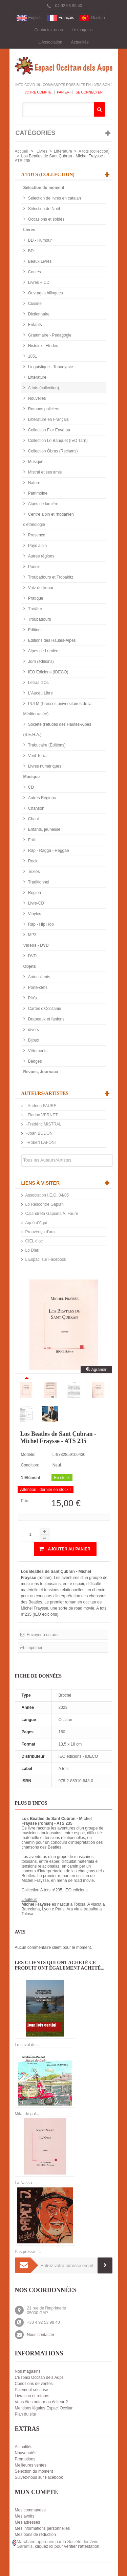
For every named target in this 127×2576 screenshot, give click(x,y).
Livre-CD (35, 903)
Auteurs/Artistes (45, 1093)
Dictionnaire (38, 314)
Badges (34, 1061)
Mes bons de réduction (35, 2534)
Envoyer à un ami (42, 1634)
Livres (42, 151)
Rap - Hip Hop (40, 924)
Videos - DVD (36, 945)
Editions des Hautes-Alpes (51, 640)
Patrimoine (37, 493)
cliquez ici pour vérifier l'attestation (67, 2546)
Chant (33, 819)
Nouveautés (26, 2453)
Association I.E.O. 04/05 (47, 1195)
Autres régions (41, 556)
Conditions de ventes (34, 2383)
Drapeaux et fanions (46, 1019)
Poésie (34, 566)
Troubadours (39, 619)
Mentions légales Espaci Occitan (44, 2408)
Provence (36, 535)
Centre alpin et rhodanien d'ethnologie (48, 519)
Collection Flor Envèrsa (48, 430)
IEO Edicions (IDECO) (47, 672)
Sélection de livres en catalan (54, 198)
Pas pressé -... (28, 2251)
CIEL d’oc (34, 1241)
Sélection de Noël (43, 208)
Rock (32, 861)
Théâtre (34, 608)
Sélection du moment (43, 187)
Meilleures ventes (30, 2465)
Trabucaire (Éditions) (46, 745)
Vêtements (37, 1050)
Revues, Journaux (40, 1071)
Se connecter (89, 92)
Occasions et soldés (46, 219)
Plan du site (25, 2414)
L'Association (50, 42)
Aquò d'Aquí (36, 1222)
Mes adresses (27, 2522)
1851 (32, 356)
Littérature (63, 151)
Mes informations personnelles (42, 2528)
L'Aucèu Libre (40, 693)
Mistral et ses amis (44, 472)
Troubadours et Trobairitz (50, 577)
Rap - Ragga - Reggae (48, 850)
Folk (31, 840)
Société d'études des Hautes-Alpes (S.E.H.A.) (57, 729)
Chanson (35, 808)
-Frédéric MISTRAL (43, 1124)
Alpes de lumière (43, 503)
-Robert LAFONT (41, 1142)
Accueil (21, 151)
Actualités (80, 42)
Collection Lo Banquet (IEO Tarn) (57, 440)
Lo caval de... (27, 2044)
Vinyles (34, 913)
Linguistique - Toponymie (50, 366)
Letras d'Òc (38, 682)
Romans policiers (43, 409)
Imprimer (34, 1647)
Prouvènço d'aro (40, 1232)
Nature (33, 482)
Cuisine (34, 303)
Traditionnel (38, 882)
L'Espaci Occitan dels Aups (39, 2377)
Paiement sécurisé (31, 2389)
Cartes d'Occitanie (44, 1008)
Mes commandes (30, 2510)
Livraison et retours (32, 2395)
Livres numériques (44, 766)
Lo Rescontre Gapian (44, 1204)
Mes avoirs (25, 2516)
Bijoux (33, 1040)
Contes (34, 272)
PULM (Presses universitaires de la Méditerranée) (57, 708)
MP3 (32, 934)
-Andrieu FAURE (41, 1105)
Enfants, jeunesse (44, 829)
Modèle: (28, 1454)
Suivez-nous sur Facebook (39, 2477)
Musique (35, 461)
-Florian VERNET (41, 1115)
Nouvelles (36, 398)
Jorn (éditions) (40, 661)
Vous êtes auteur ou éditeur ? (41, 2402)
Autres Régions (41, 797)
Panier (63, 92)
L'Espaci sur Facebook (45, 1259)
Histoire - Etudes (42, 345)
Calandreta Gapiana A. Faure (51, 1213)
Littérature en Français (48, 419)
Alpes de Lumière (43, 651)
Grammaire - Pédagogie (49, 335)
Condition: (30, 1465)
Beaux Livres (39, 261)
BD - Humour (39, 240)
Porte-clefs (37, 987)
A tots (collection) (94, 151)
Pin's (32, 998)
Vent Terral (37, 755)
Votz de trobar (40, 587)
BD (30, 250)
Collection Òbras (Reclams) (52, 451)
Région (34, 892)
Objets (29, 966)
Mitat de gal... (27, 2113)
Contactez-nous (48, 30)
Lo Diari (32, 1250)
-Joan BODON (39, 1133)
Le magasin (82, 30)
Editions (35, 630)
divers (33, 1029)
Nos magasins (28, 2371)
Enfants (34, 324)
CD (30, 787)
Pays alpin (37, 545)
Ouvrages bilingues (45, 293)
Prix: (25, 1500)
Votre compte (37, 92)
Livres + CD (38, 282)
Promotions (25, 2459)
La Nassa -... (26, 2182)
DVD (32, 956)
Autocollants (38, 977)
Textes (33, 871)
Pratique (35, 598)
